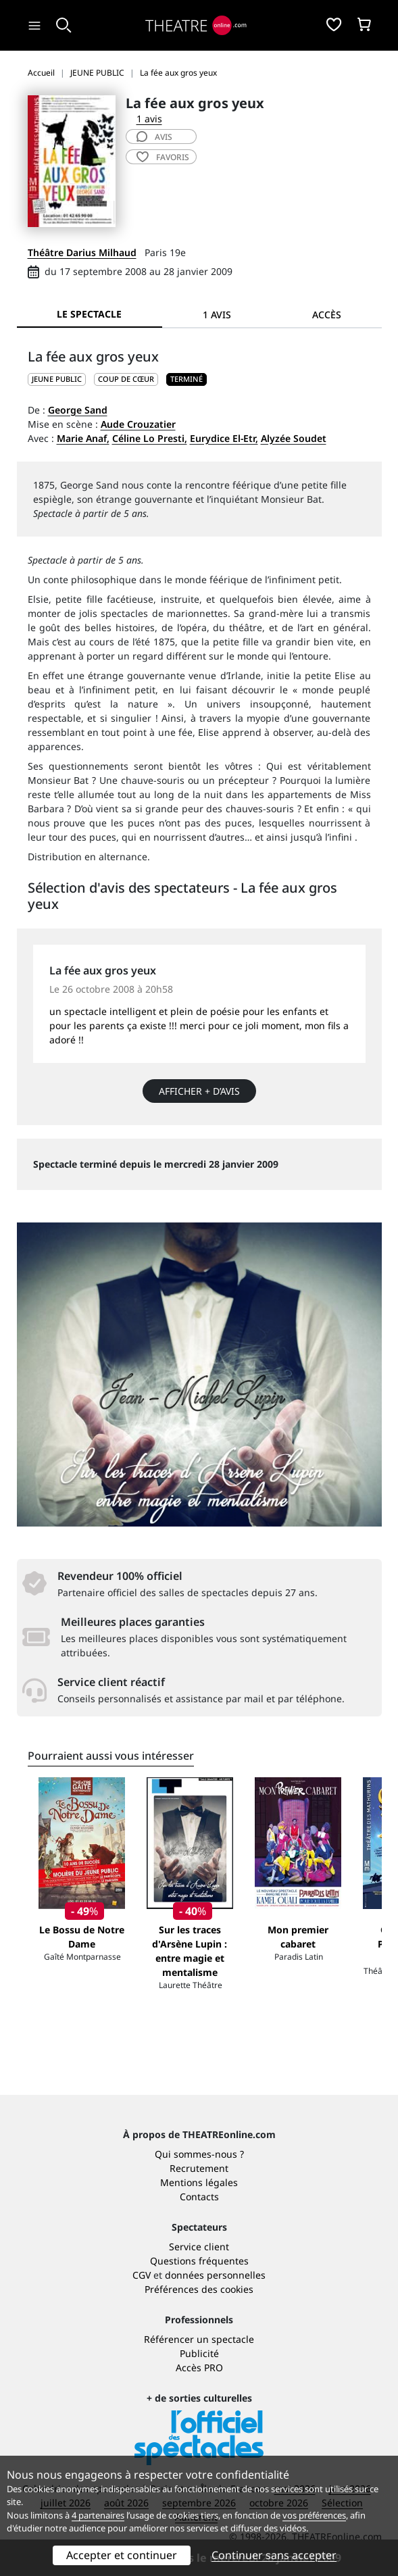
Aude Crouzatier (138, 424)
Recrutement (199, 2168)
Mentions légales (199, 2182)
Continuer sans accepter (274, 2555)
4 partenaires (98, 2515)
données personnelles (215, 2275)
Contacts (199, 2196)
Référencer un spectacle (199, 2339)
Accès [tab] (326, 314)
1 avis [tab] (217, 314)
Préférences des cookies (199, 2289)
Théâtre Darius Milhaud (82, 252)
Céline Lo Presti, (149, 438)
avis (154, 137)
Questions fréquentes (199, 2260)
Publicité (199, 2353)
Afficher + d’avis (199, 1091)
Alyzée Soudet (293, 438)
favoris (162, 157)
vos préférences (314, 2515)
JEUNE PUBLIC (57, 379)
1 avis (149, 118)
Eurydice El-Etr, (224, 438)
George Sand (77, 409)
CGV (141, 2275)
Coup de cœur (126, 379)
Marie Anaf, (83, 438)
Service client (199, 2246)
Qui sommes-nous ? (199, 2154)
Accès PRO (199, 2367)
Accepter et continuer (121, 2555)
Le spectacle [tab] (89, 313)
